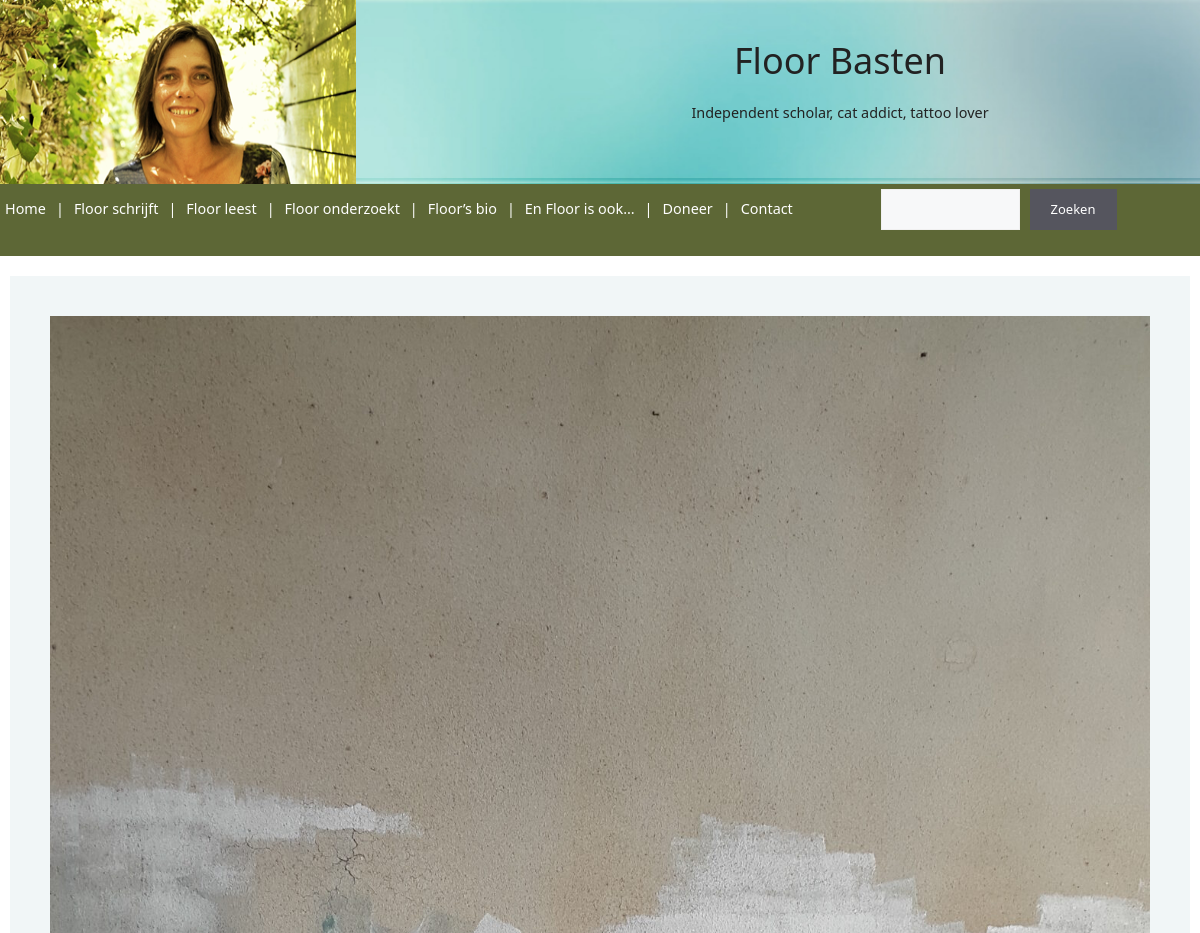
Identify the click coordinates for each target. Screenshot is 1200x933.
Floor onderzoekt (342, 208)
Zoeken (1073, 209)
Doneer (688, 208)
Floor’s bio (462, 208)
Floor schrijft (116, 208)
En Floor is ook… (580, 208)
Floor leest (221, 208)
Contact (767, 208)
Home (25, 208)
